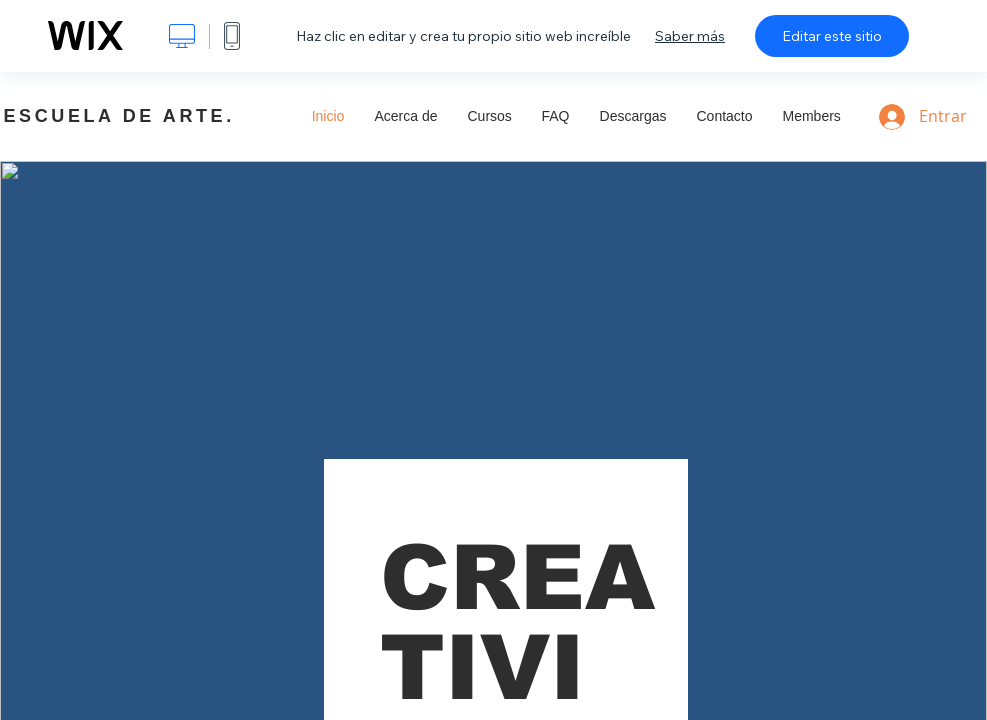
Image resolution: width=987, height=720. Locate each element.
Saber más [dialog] (690, 36)
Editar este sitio (832, 36)
